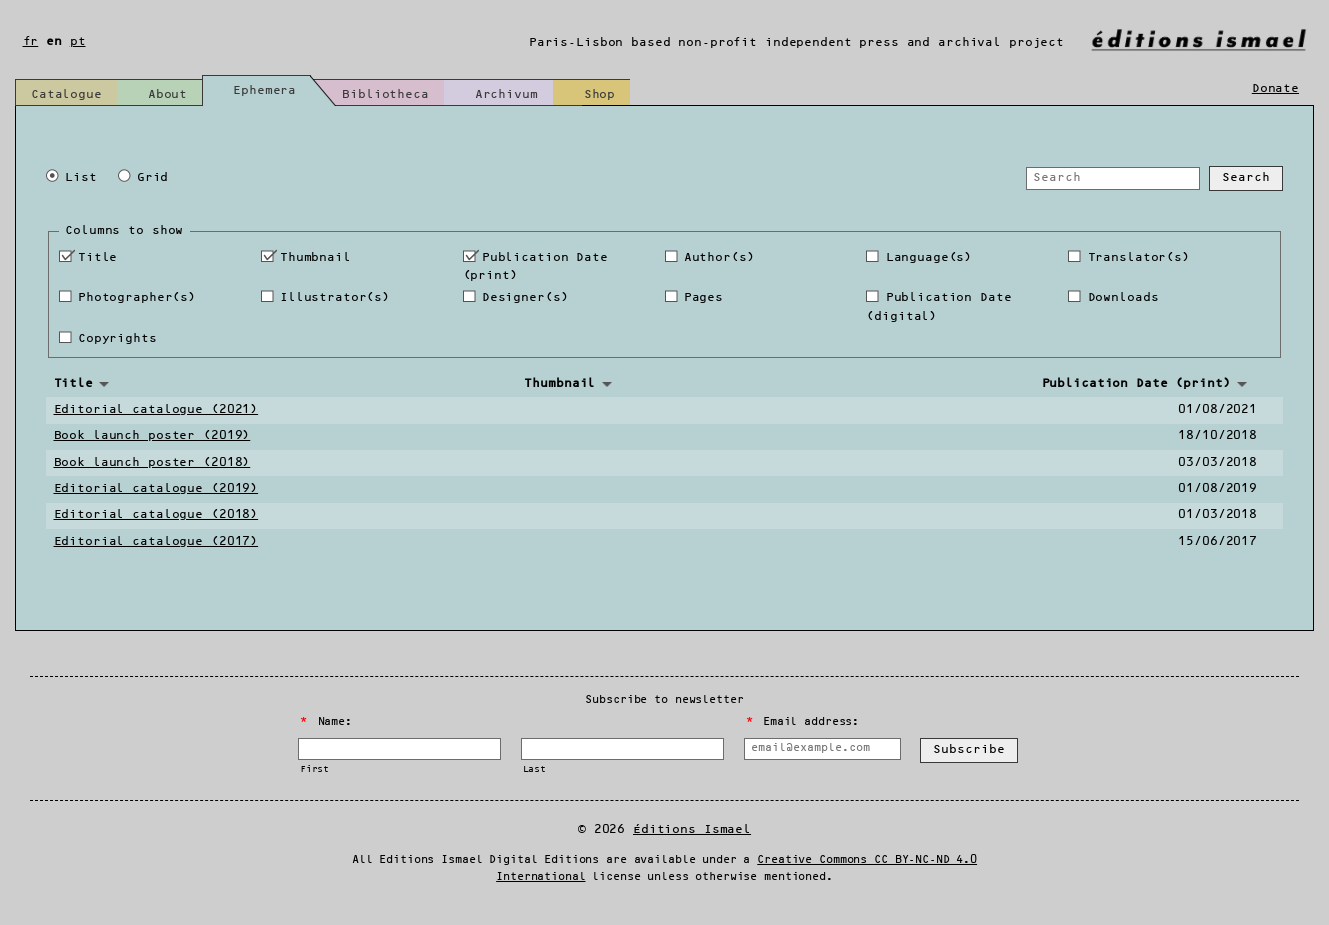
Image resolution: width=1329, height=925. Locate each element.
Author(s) (719, 257)
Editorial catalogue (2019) (156, 488)
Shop (599, 94)
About (167, 94)
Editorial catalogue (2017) (156, 541)
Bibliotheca (385, 94)
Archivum (506, 94)
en (54, 41)
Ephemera (264, 90)
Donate (1275, 88)
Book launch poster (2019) (152, 435)
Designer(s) (525, 297)
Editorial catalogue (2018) (156, 514)
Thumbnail (315, 257)
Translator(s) (1139, 257)
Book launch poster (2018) (152, 462)
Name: (326, 722)
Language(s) (929, 257)
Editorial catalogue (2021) (156, 409)
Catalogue (66, 94)
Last (534, 769)
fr (31, 41)
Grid (152, 177)
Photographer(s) (137, 297)
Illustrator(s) (335, 297)
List (80, 177)
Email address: (802, 722)
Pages (703, 297)
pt (78, 41)
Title (97, 257)
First (314, 769)
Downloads (1123, 297)
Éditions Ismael (692, 829)
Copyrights (117, 338)
